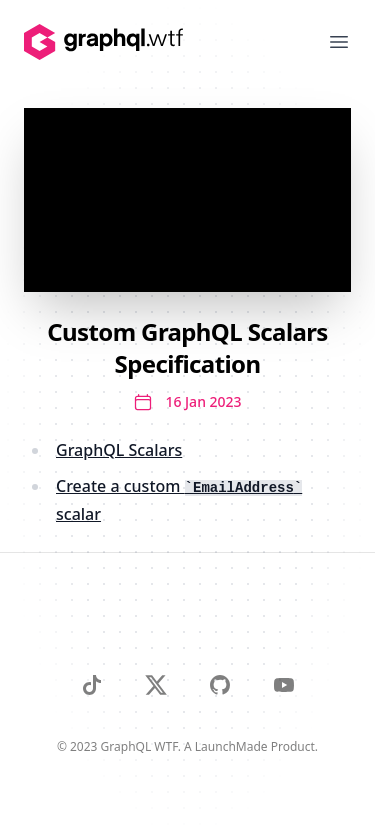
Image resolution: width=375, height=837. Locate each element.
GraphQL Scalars (119, 450)
